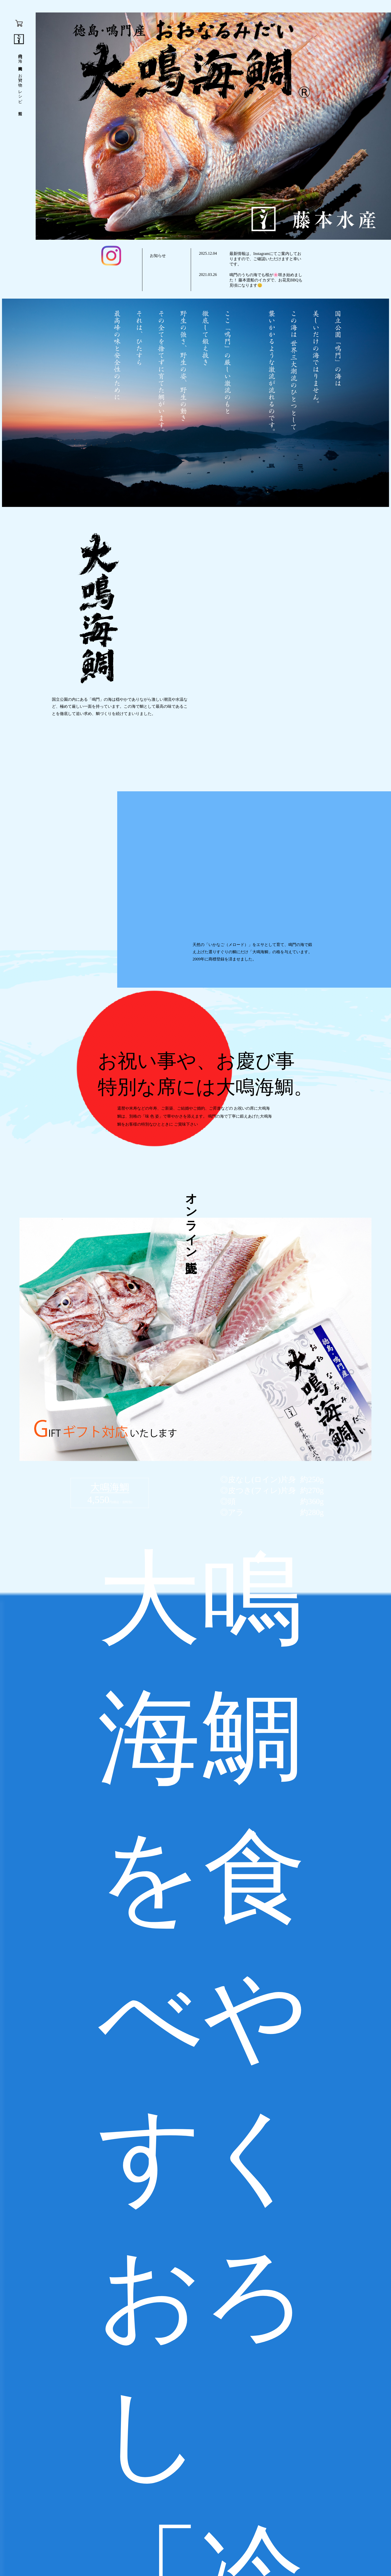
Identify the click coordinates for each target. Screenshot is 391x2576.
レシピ (20, 94)
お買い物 (20, 75)
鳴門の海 (20, 54)
